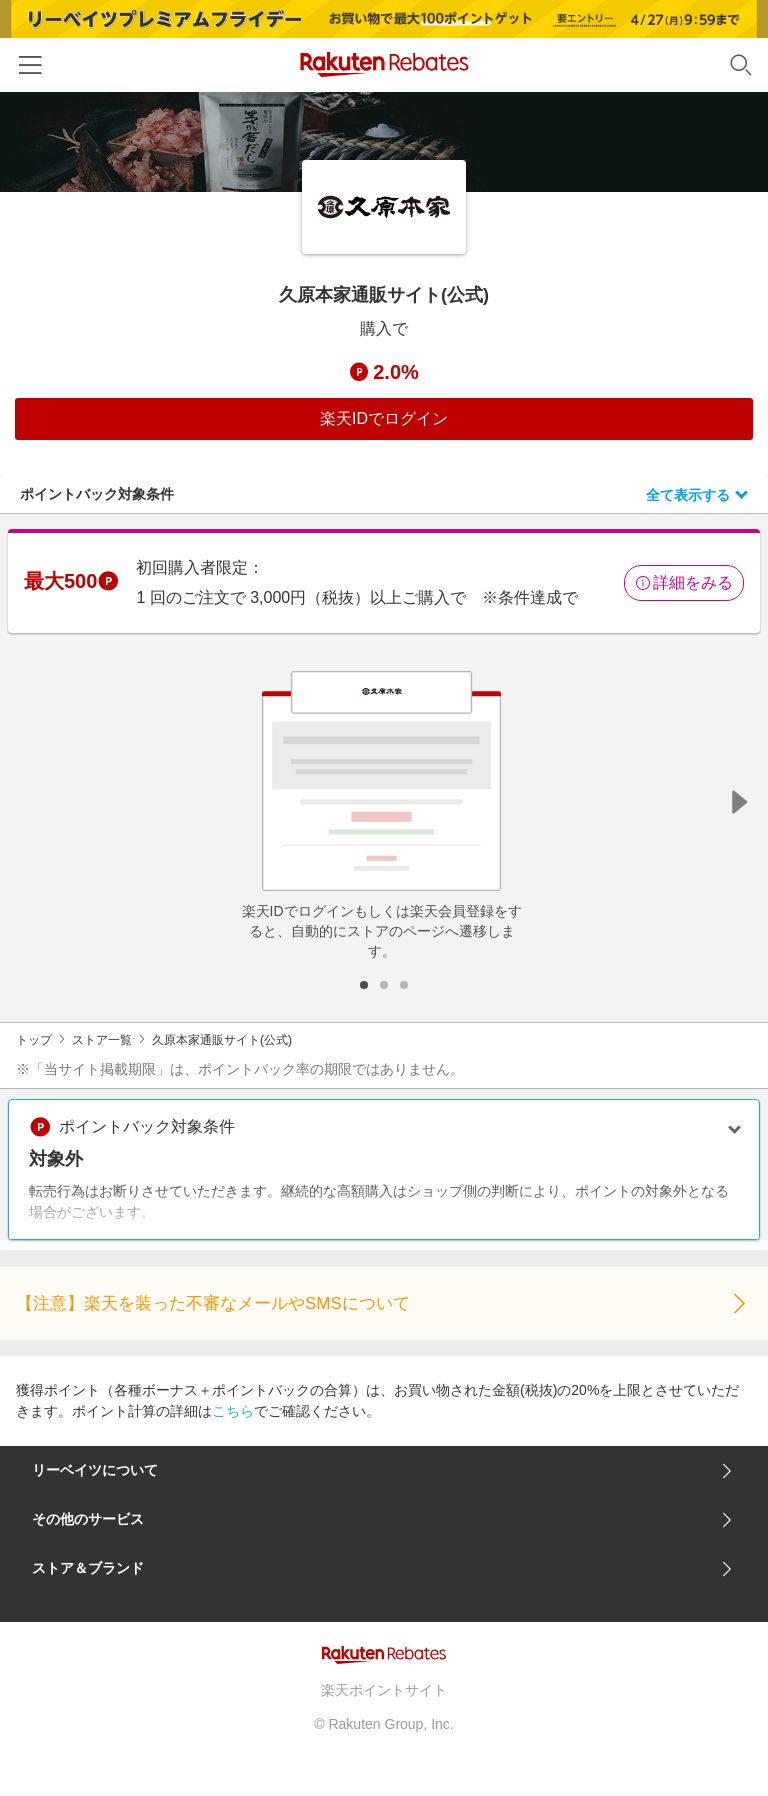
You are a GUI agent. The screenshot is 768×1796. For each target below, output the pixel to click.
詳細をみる (684, 582)
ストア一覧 (102, 1040)
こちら (233, 1411)
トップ (34, 1040)
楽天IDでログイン (384, 418)
